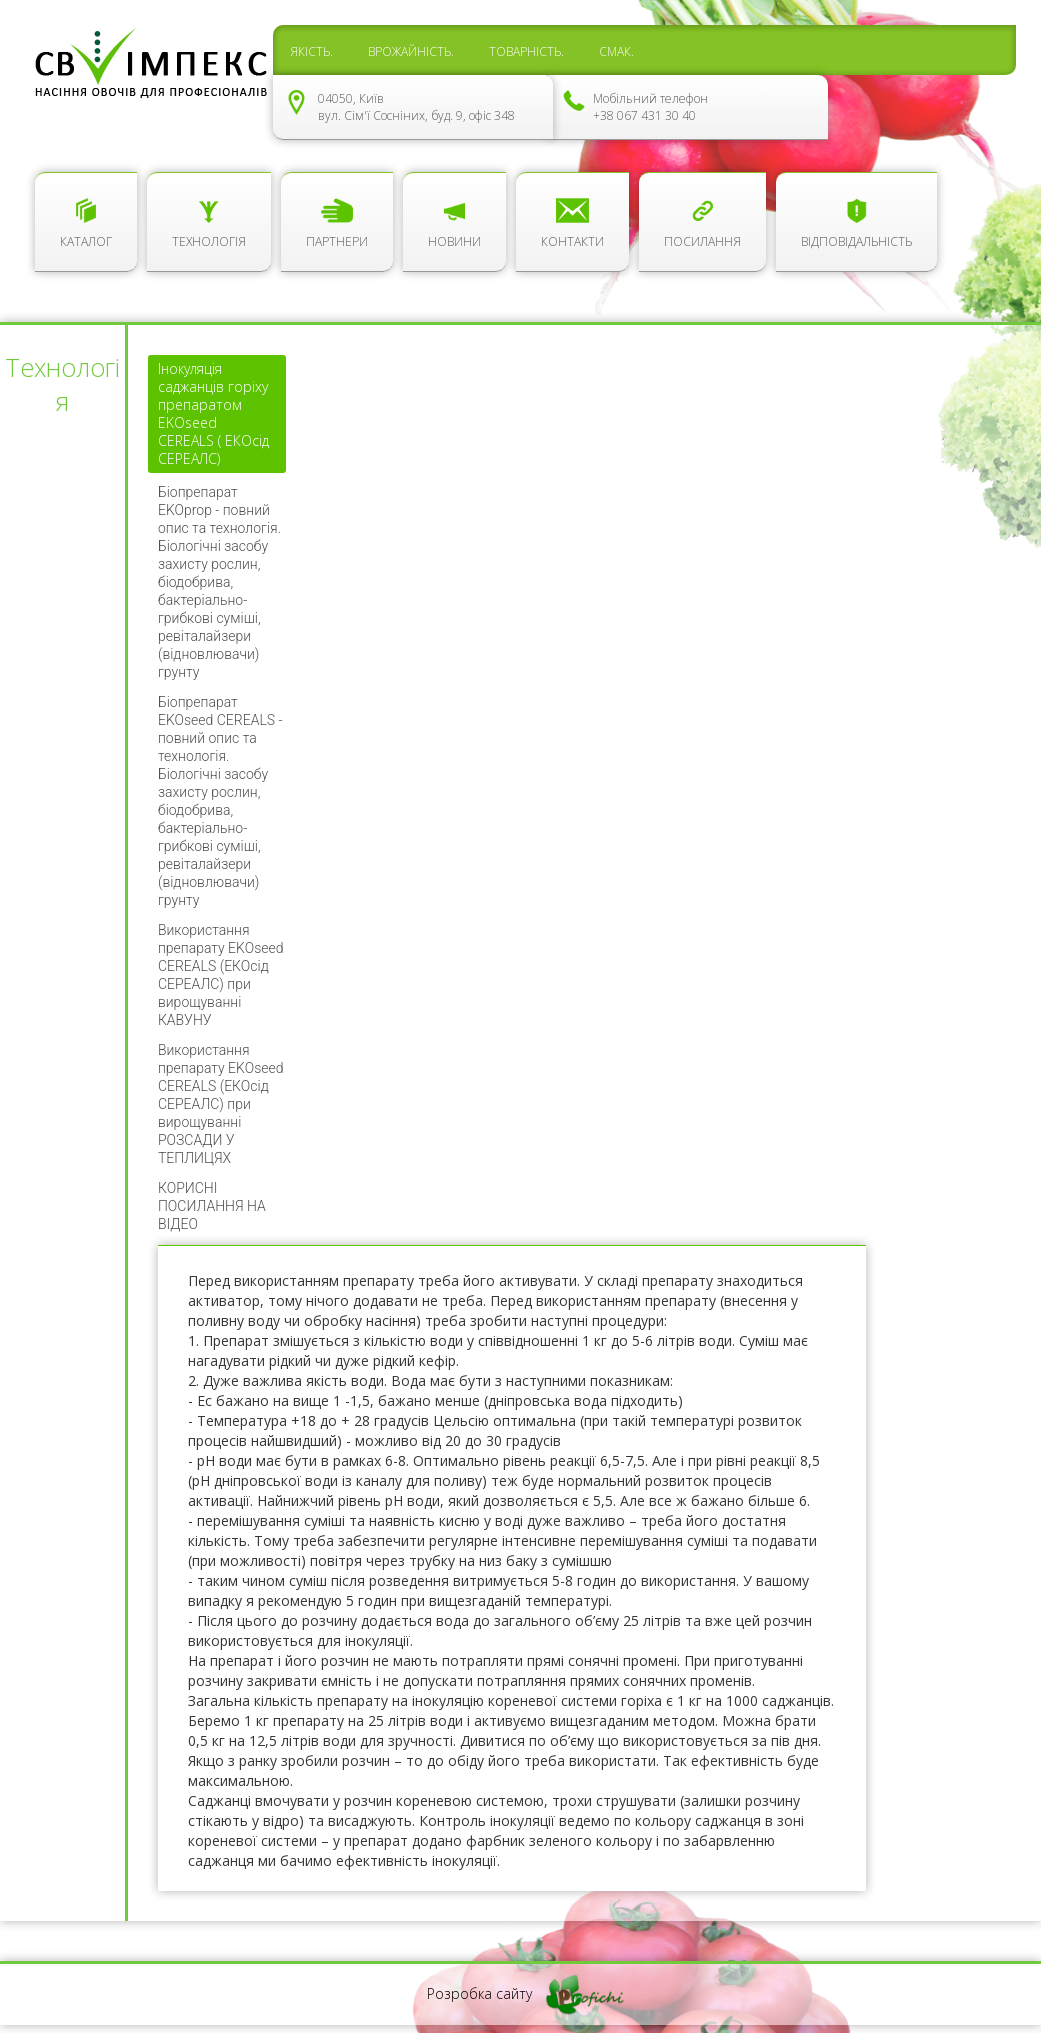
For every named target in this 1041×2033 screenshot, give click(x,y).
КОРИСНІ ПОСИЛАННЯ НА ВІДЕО (212, 1206)
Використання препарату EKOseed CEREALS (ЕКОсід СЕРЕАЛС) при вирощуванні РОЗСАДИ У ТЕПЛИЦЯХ (221, 1104)
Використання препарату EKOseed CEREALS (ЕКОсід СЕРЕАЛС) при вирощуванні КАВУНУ (221, 975)
